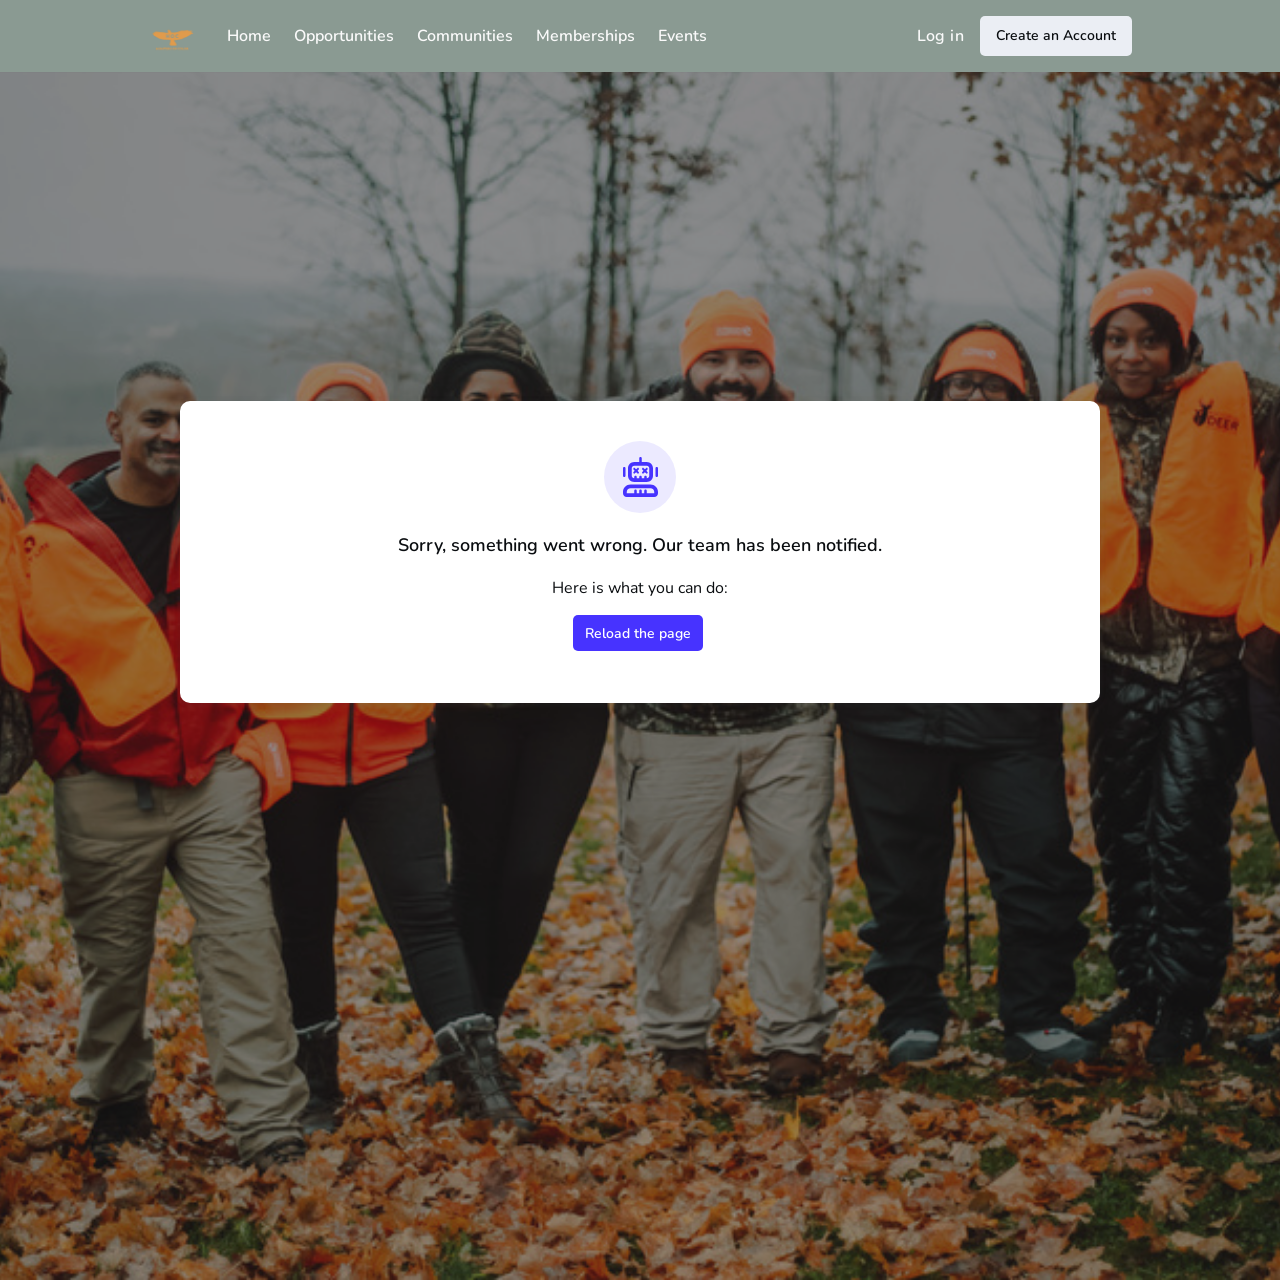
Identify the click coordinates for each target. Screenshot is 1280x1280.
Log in (940, 36)
